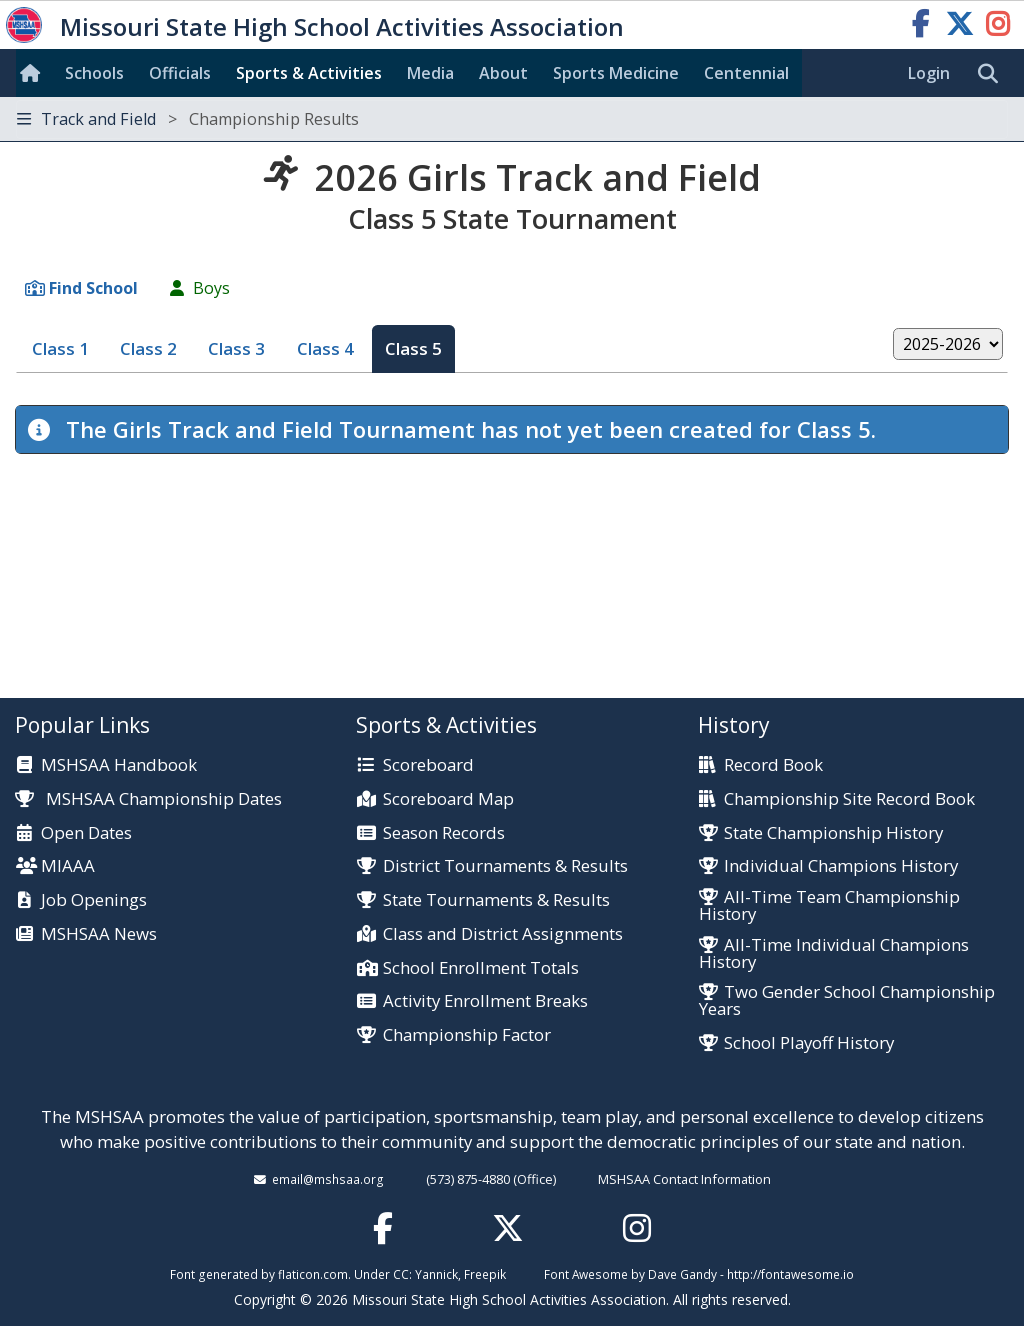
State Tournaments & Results (496, 900)
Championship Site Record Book (849, 799)
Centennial (746, 73)
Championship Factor (467, 1035)
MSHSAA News (99, 934)
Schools (94, 73)
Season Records (444, 833)
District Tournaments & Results (505, 866)
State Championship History (833, 833)
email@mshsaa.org (328, 1179)
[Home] (34, 73)
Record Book (773, 765)
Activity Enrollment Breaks (485, 1001)
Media (430, 73)
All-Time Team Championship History (829, 906)
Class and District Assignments (503, 934)
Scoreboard (428, 765)
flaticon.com (313, 1274)
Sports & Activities (309, 73)
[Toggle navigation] (512, 119)
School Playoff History (809, 1043)
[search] (993, 74)
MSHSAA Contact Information (684, 1179)
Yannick (436, 1274)
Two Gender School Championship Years (847, 1001)
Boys (211, 288)
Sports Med (616, 73)
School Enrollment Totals (481, 968)
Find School (93, 288)
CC (401, 1274)
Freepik (485, 1274)
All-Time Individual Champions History (834, 954)
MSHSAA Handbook (119, 765)
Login (929, 73)
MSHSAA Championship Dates (148, 798)
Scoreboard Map (448, 799)
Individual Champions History (841, 866)
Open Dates (86, 833)
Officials (180, 73)
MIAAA (68, 866)
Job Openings (94, 900)
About (503, 73)
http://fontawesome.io (790, 1274)
